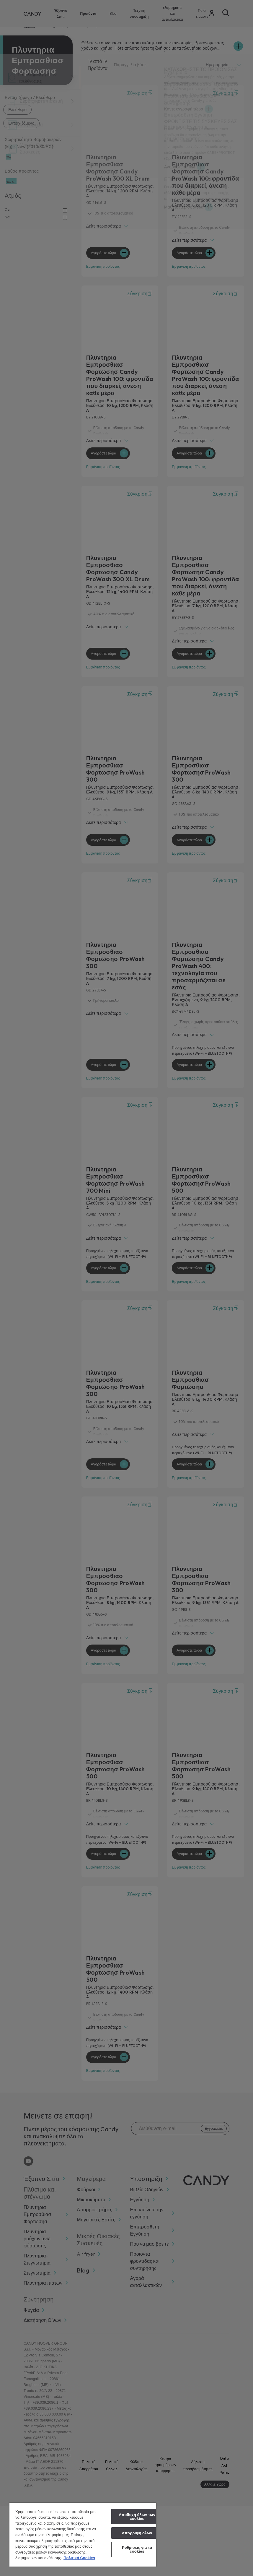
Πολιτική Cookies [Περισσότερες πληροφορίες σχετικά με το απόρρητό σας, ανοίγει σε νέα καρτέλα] (79, 2558)
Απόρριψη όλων (137, 2533)
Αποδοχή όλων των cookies (137, 2516)
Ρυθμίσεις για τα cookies (137, 2549)
